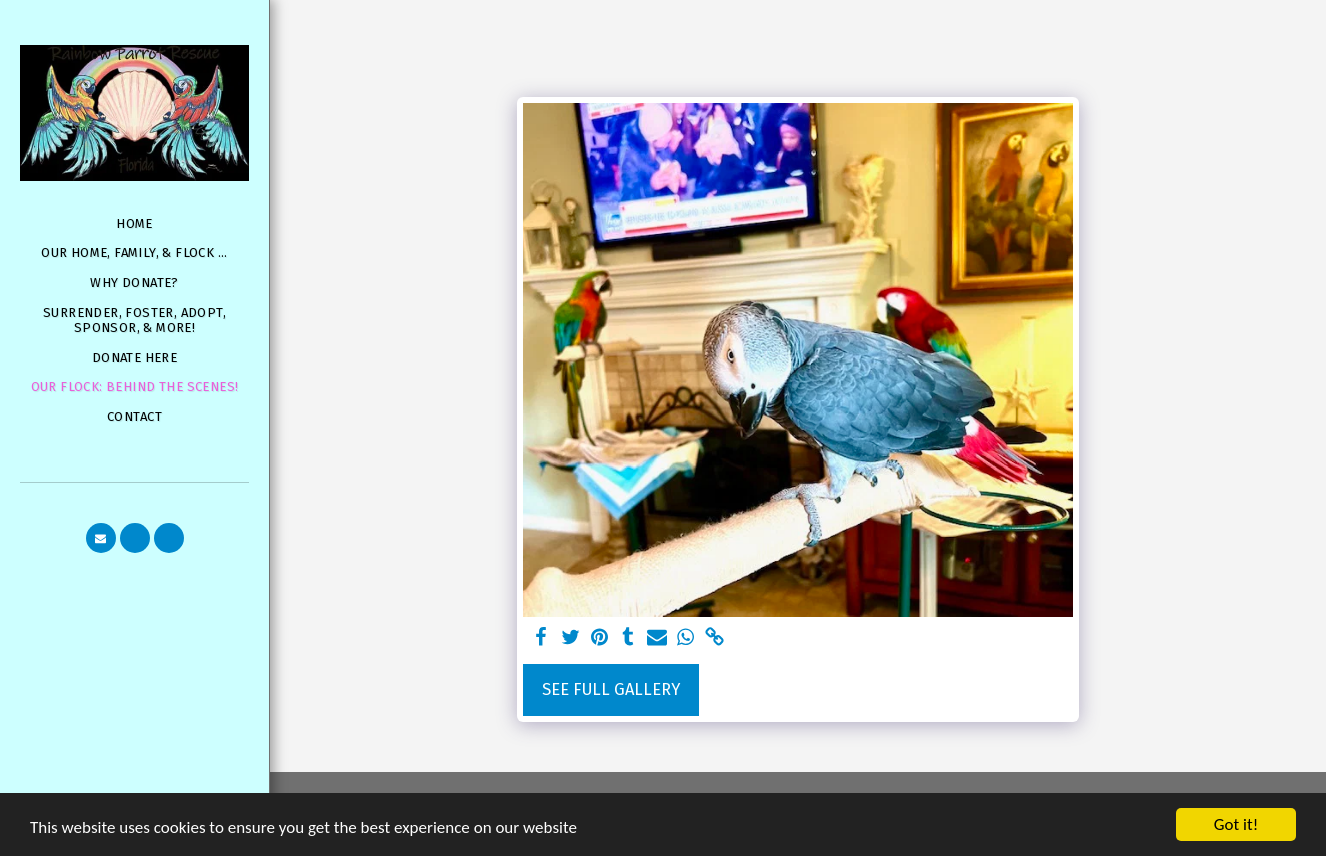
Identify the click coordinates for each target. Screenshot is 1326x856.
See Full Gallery (611, 689)
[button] (101, 538)
